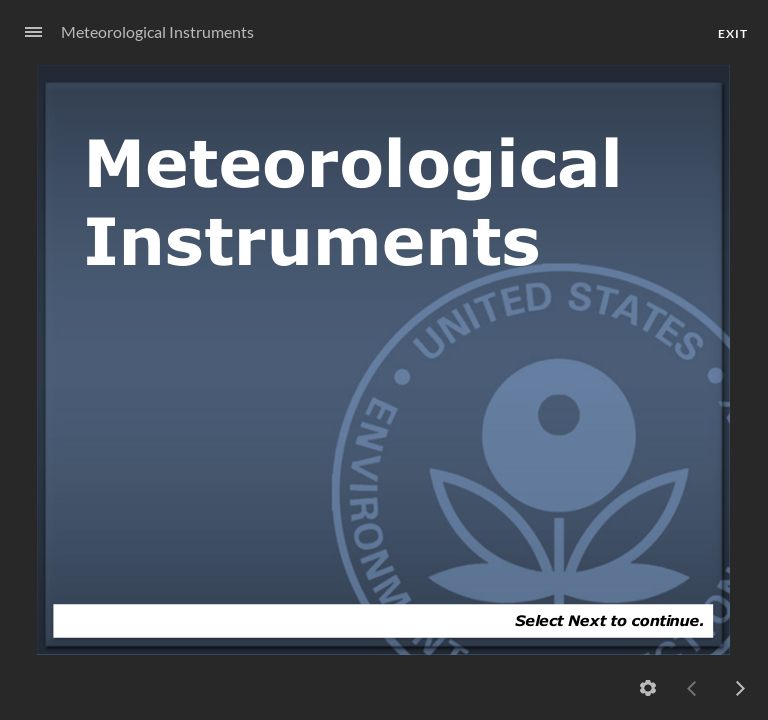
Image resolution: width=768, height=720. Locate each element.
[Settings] (648, 688)
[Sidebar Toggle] (25, 32)
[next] (740, 688)
